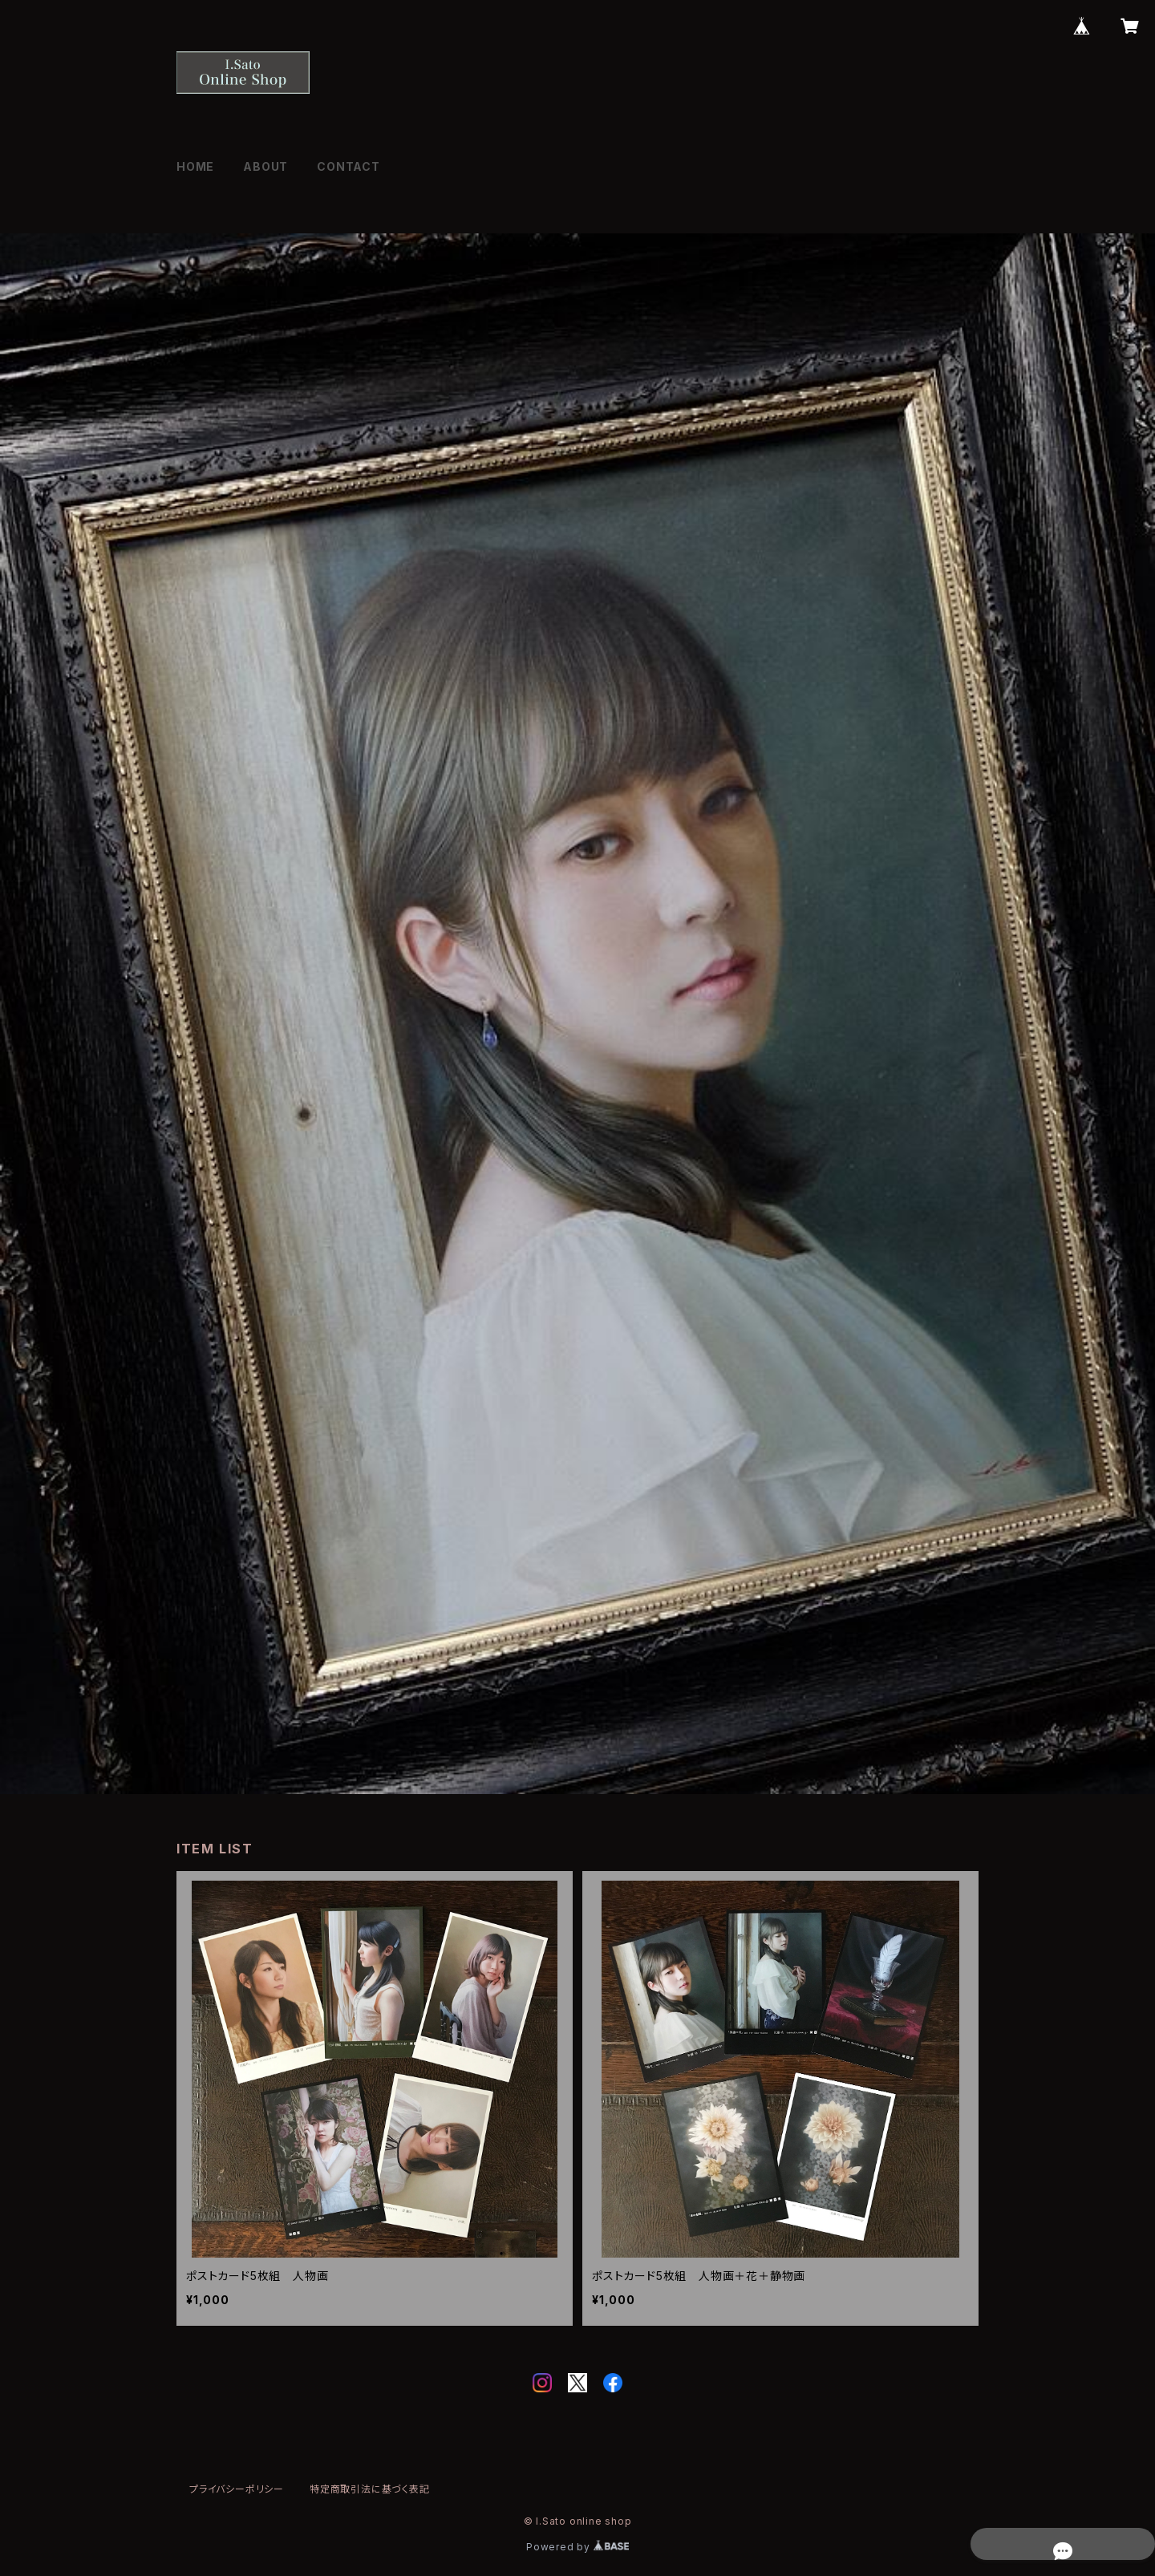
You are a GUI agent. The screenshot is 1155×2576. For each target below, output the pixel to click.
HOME (195, 166)
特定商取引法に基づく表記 (370, 2489)
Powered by (577, 2547)
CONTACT (348, 166)
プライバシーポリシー (236, 2489)
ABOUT (265, 166)
